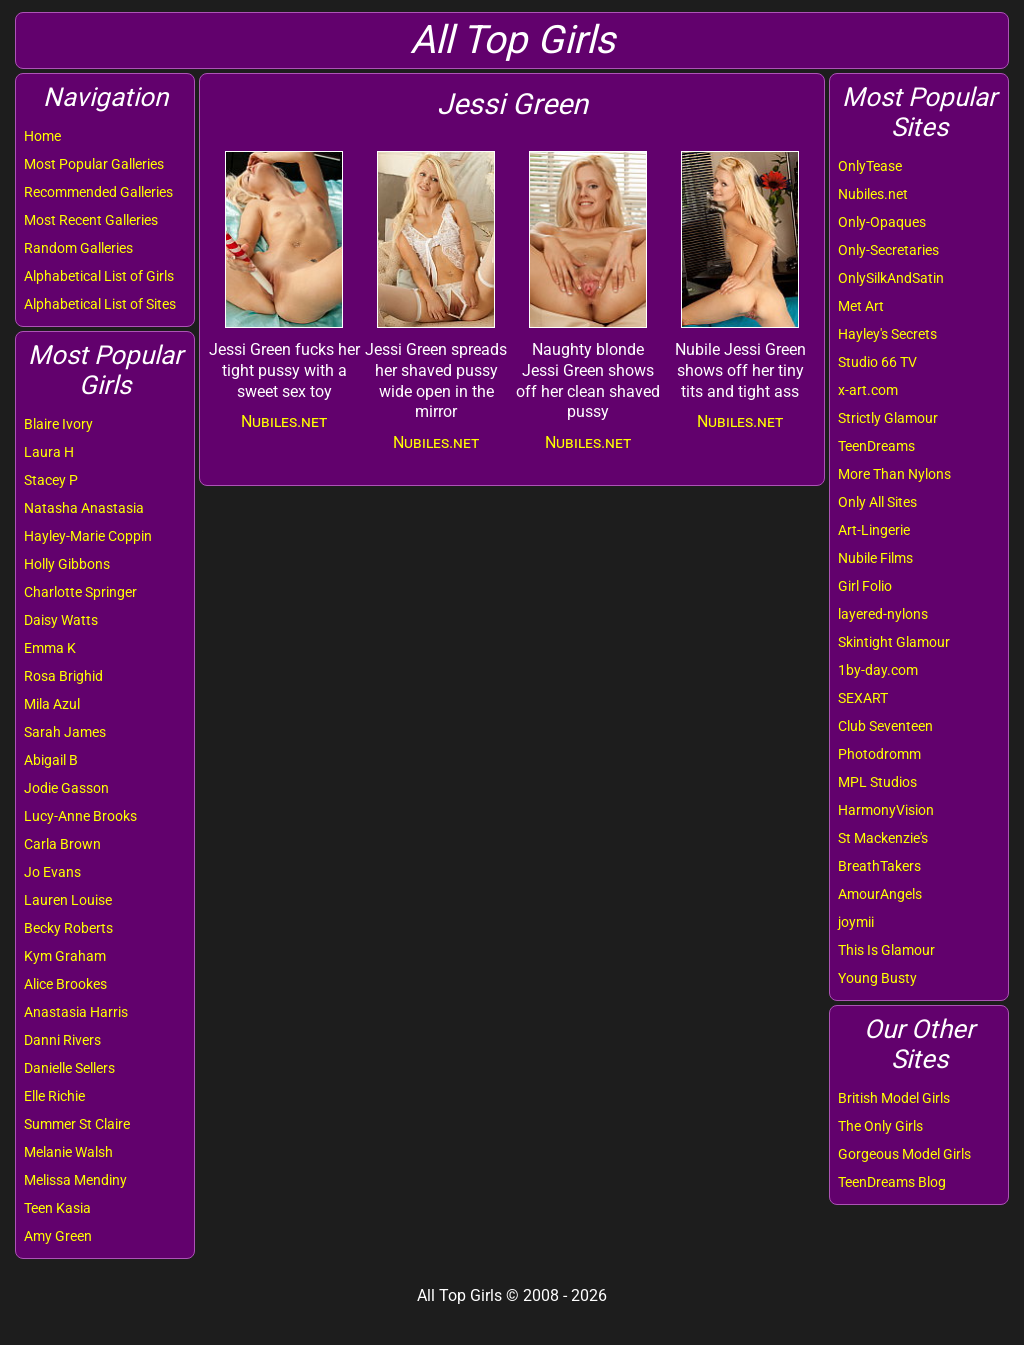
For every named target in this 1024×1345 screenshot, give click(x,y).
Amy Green (58, 1236)
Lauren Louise (68, 900)
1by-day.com (878, 670)
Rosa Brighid (63, 676)
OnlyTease (870, 166)
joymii (856, 922)
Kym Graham (65, 956)
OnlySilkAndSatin (891, 278)
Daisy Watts (61, 620)
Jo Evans (52, 872)
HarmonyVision (886, 810)
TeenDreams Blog (892, 1182)
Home (42, 136)
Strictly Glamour (888, 418)
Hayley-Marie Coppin (88, 536)
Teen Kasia (57, 1208)
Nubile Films (875, 558)
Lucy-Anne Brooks (80, 816)
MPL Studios (877, 782)
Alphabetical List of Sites (100, 304)
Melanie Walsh (68, 1152)
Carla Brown (62, 844)
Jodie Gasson (66, 788)
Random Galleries (78, 248)
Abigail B (51, 760)
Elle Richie (54, 1096)
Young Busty (877, 978)
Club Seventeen (885, 726)
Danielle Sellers (69, 1068)
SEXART (863, 698)
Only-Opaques (882, 222)
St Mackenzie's (883, 838)
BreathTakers (879, 866)
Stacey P (51, 480)
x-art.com (868, 390)
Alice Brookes (65, 984)
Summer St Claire (77, 1124)
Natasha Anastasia (84, 508)
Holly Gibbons (67, 564)
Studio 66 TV (877, 362)
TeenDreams (876, 446)
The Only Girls (880, 1126)
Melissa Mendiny (75, 1180)
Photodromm (879, 754)
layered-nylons (883, 614)
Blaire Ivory (58, 424)
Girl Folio (865, 586)
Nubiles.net (873, 194)
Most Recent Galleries (91, 220)
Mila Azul (52, 704)
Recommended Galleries (98, 192)
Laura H (49, 452)
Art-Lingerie (874, 530)
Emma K (50, 648)
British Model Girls (894, 1098)
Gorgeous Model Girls (904, 1154)
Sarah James (65, 732)
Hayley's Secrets (887, 334)
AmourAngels (880, 894)
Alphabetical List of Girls (99, 276)
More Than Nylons (894, 474)
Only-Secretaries (888, 250)
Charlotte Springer (80, 592)
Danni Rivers (62, 1040)
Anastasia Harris (76, 1012)
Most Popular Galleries (94, 164)
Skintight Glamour (894, 642)
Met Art (861, 306)
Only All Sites (877, 502)
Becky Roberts (68, 928)
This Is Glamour (886, 950)
